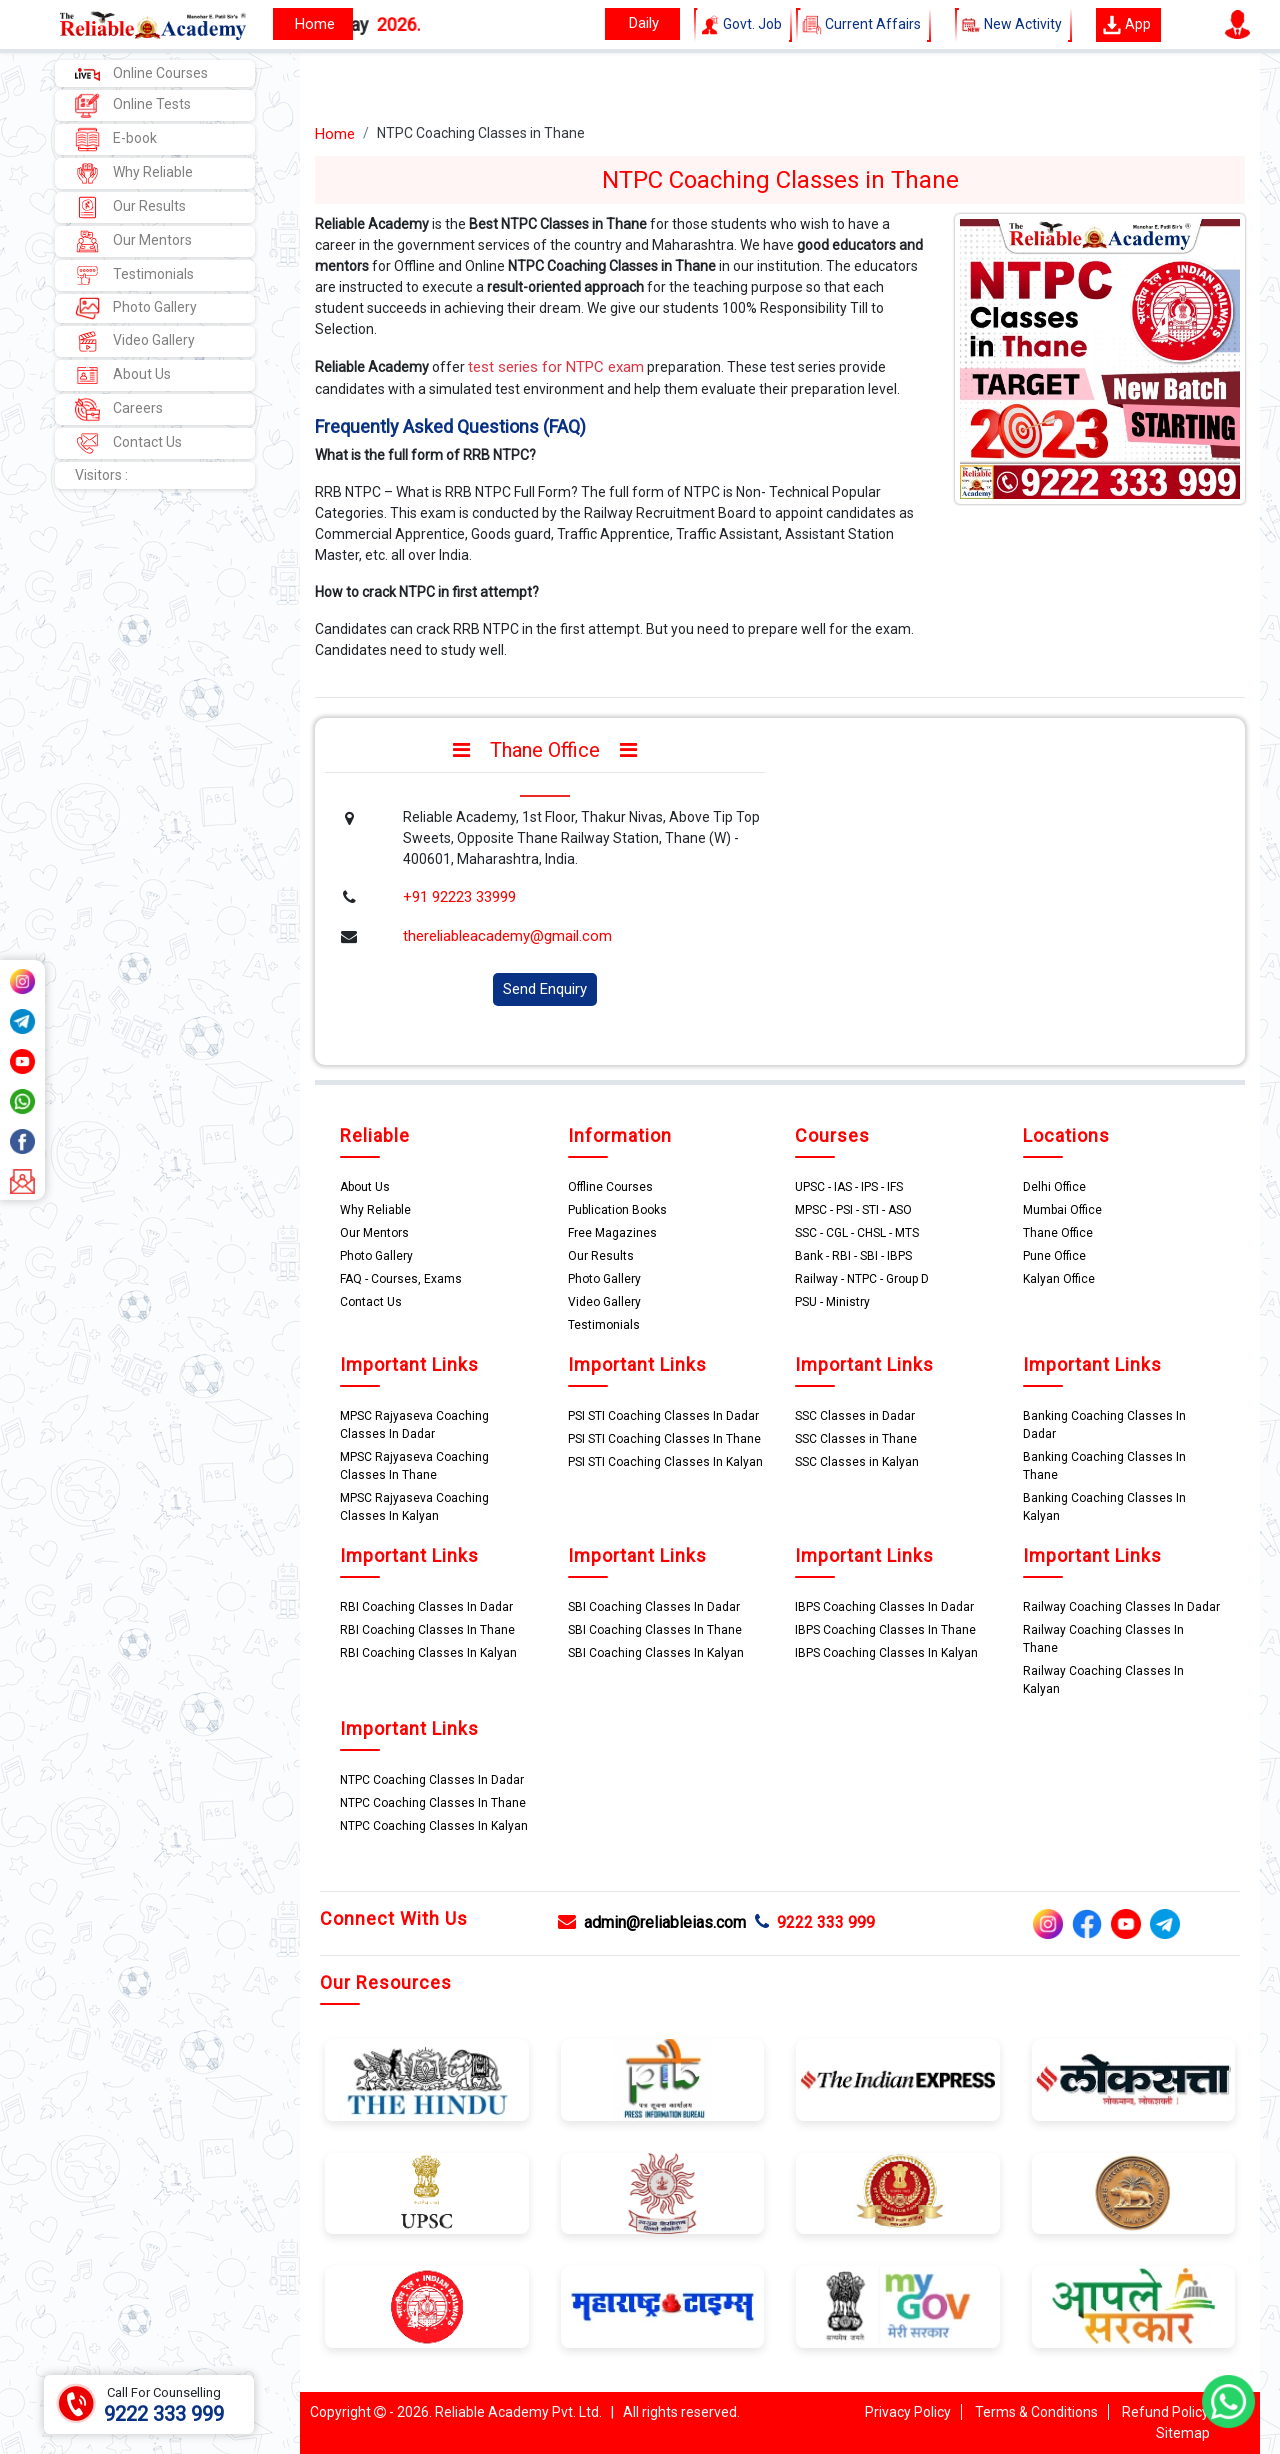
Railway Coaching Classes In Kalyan (1103, 1680)
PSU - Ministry (832, 1302)
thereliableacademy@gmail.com (507, 936)
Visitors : (101, 475)
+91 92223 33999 (459, 897)
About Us (123, 375)
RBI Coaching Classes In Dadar (426, 1607)
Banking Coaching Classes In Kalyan (1104, 1507)
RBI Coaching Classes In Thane (427, 1630)
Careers (119, 409)
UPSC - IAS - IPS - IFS (849, 1187)
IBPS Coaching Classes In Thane (885, 1630)
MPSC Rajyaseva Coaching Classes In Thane (414, 1466)
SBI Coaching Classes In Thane (655, 1630)
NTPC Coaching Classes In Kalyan (434, 1826)
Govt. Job (743, 25)
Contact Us (128, 443)
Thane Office (1058, 1233)
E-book (116, 139)
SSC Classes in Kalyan (857, 1462)
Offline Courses (610, 1187)
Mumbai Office (1062, 1210)
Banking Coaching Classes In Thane (1104, 1466)
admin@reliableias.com (652, 1922)
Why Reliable (134, 173)
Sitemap (1183, 2433)
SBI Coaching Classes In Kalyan (656, 1653)
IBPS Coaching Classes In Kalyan (886, 1653)
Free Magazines (612, 1233)
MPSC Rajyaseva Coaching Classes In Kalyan (414, 1507)
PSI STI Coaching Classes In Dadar (663, 1416)
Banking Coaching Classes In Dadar (1104, 1425)
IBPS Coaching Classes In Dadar (884, 1607)
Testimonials (134, 275)
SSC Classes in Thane (856, 1439)
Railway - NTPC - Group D (862, 1279)
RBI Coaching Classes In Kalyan (428, 1653)
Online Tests (133, 105)
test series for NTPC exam (556, 367)
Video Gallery (135, 341)
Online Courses (141, 73)
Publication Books (617, 1210)
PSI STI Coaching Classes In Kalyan (665, 1462)
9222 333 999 (815, 1922)
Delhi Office (1054, 1187)
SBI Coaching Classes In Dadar (654, 1607)
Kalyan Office (1059, 1279)
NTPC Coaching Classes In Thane (433, 1803)
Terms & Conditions (1036, 2412)
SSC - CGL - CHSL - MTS (857, 1233)
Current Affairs (863, 25)
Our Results (130, 207)
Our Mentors (133, 241)
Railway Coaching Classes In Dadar (1121, 1607)
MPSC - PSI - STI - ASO (853, 1210)
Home (335, 134)
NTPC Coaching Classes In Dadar (432, 1780)
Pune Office (1054, 1256)
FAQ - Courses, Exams (401, 1279)
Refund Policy (1165, 2412)
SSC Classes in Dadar (855, 1416)
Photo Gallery (136, 308)
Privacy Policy (908, 2412)
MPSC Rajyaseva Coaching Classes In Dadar (414, 1425)
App (1126, 25)
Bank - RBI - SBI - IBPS (853, 1256)
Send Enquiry (545, 989)
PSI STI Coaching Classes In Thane (664, 1439)
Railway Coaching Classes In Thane (1103, 1639)
